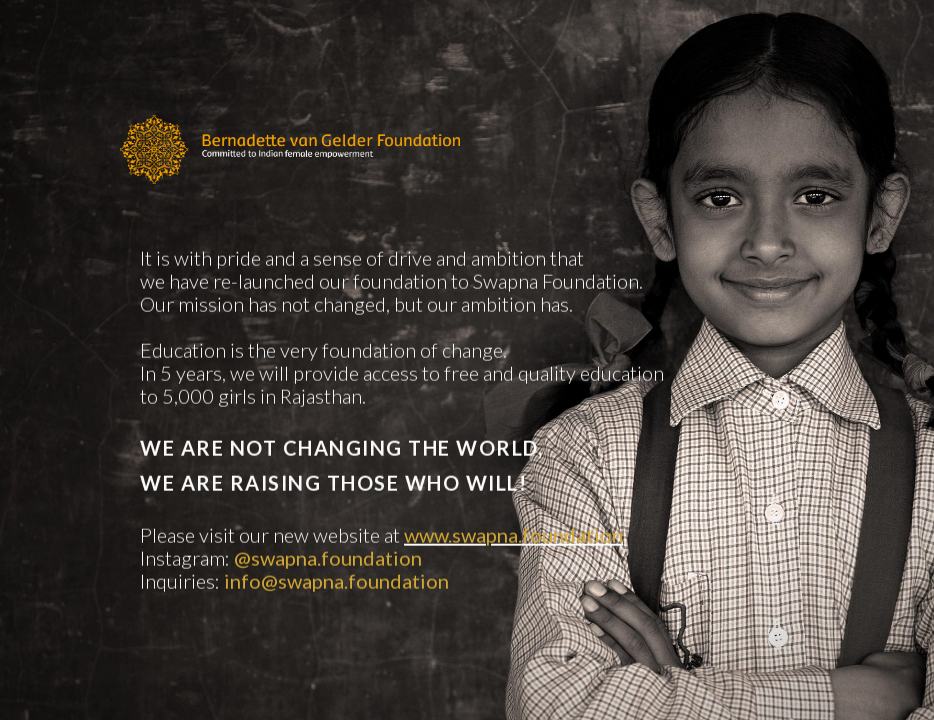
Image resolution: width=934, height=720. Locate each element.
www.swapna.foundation (513, 538)
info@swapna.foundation (336, 584)
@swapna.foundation (328, 561)
